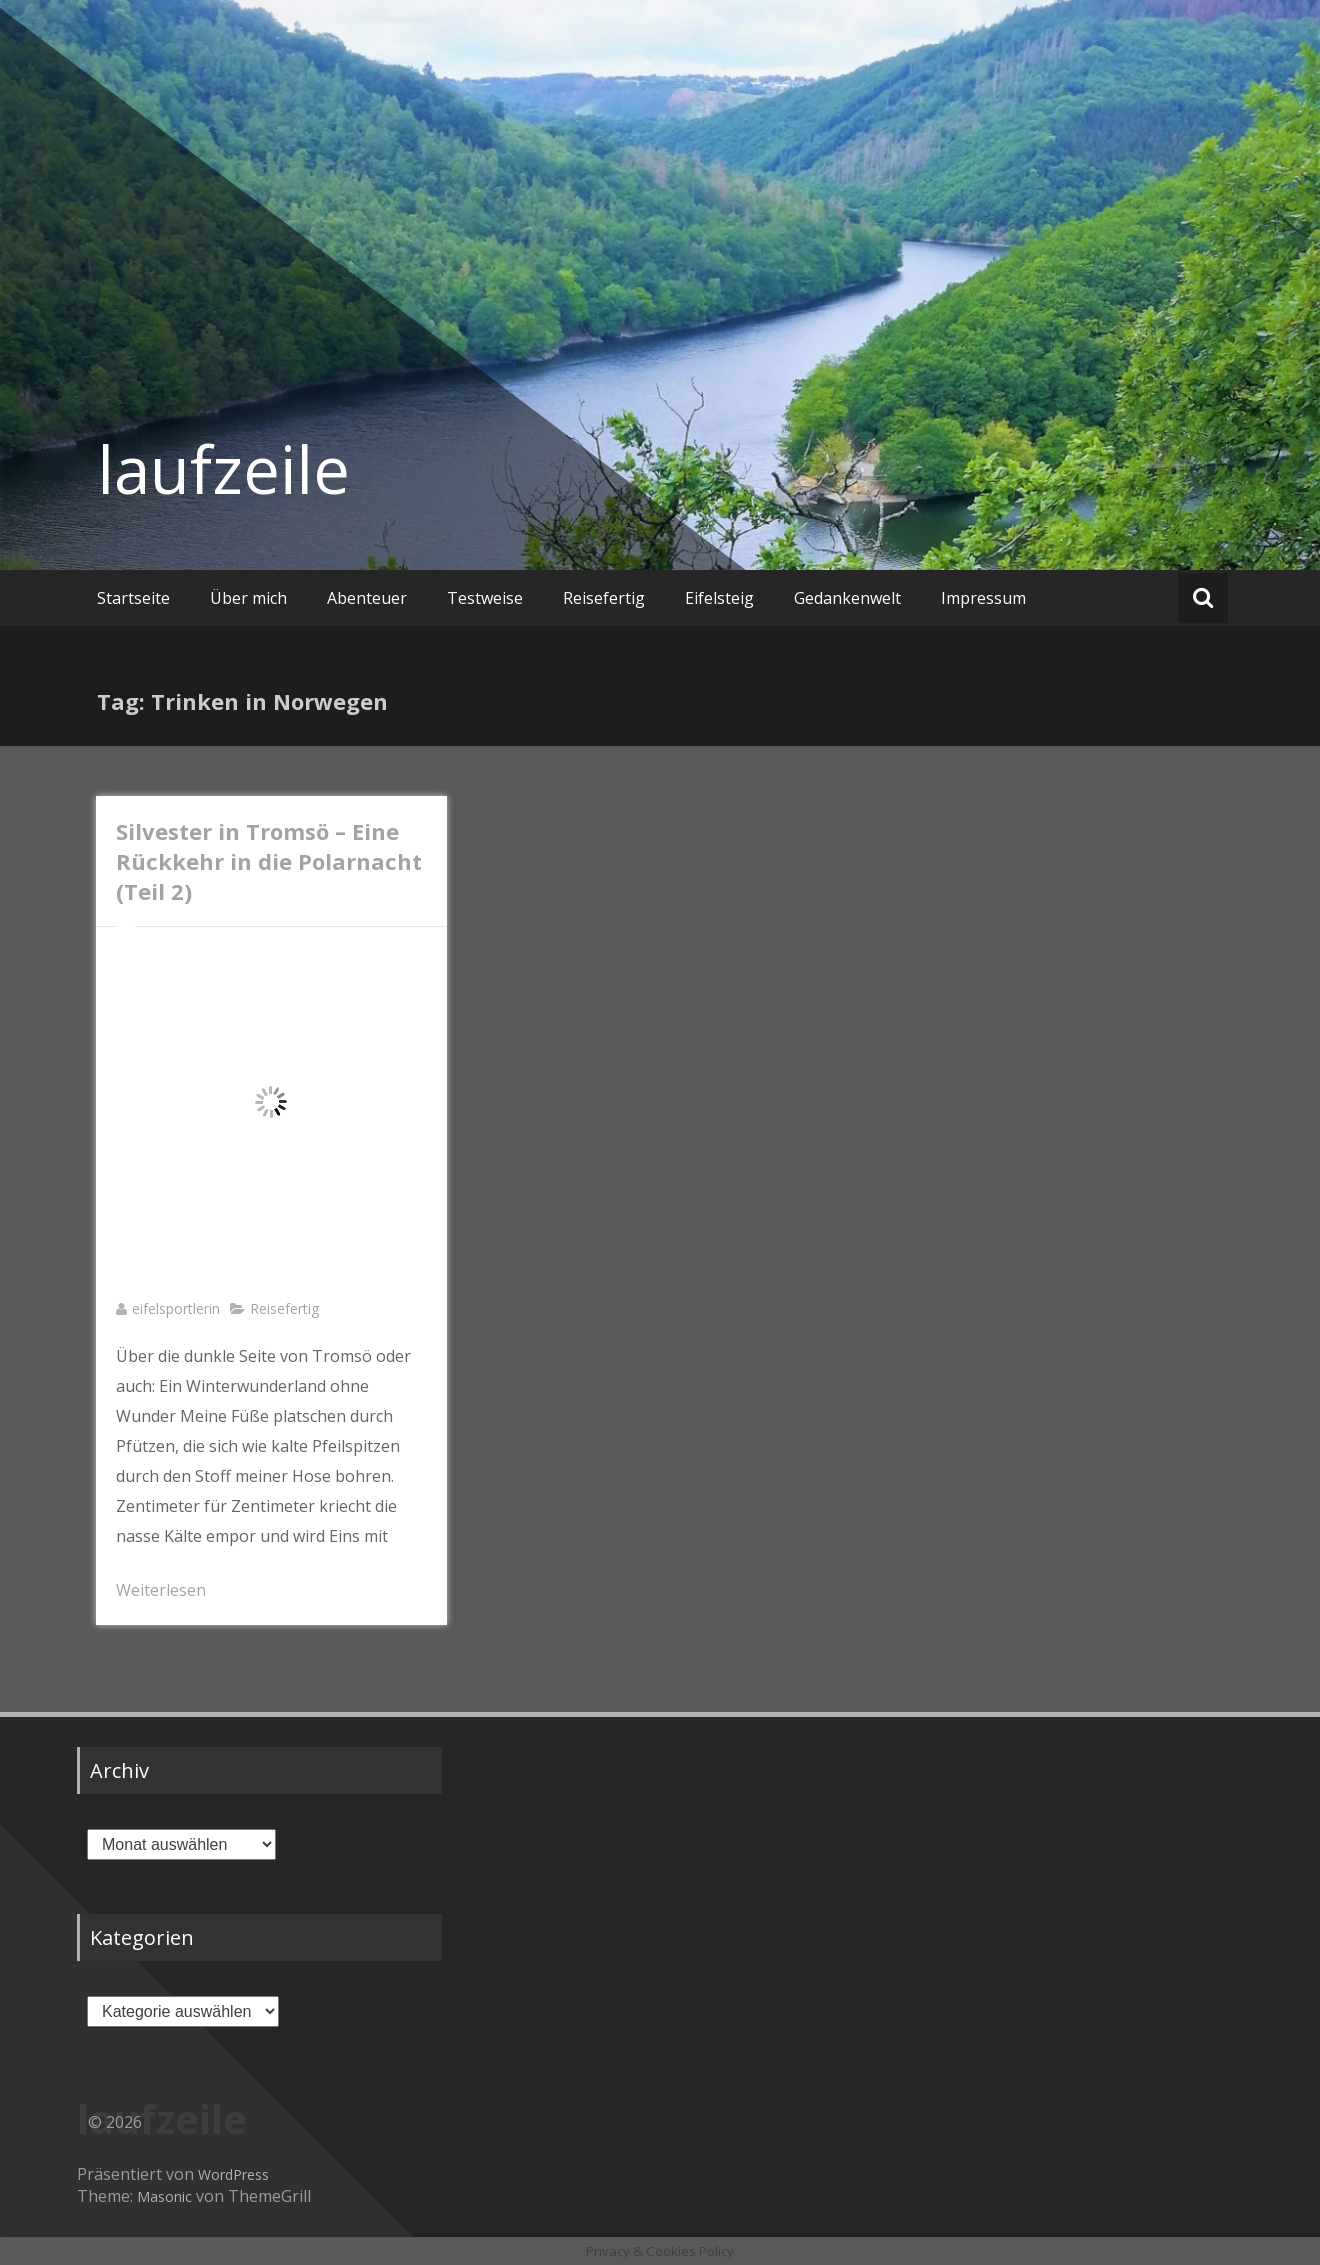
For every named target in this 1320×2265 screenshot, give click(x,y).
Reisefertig (604, 598)
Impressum (983, 598)
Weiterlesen (161, 1590)
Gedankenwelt (847, 598)
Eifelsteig (719, 598)
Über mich (248, 598)
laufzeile (223, 469)
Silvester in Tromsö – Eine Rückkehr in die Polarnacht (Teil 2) (269, 861)
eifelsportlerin (176, 1308)
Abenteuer (367, 598)
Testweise (485, 598)
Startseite (133, 598)
